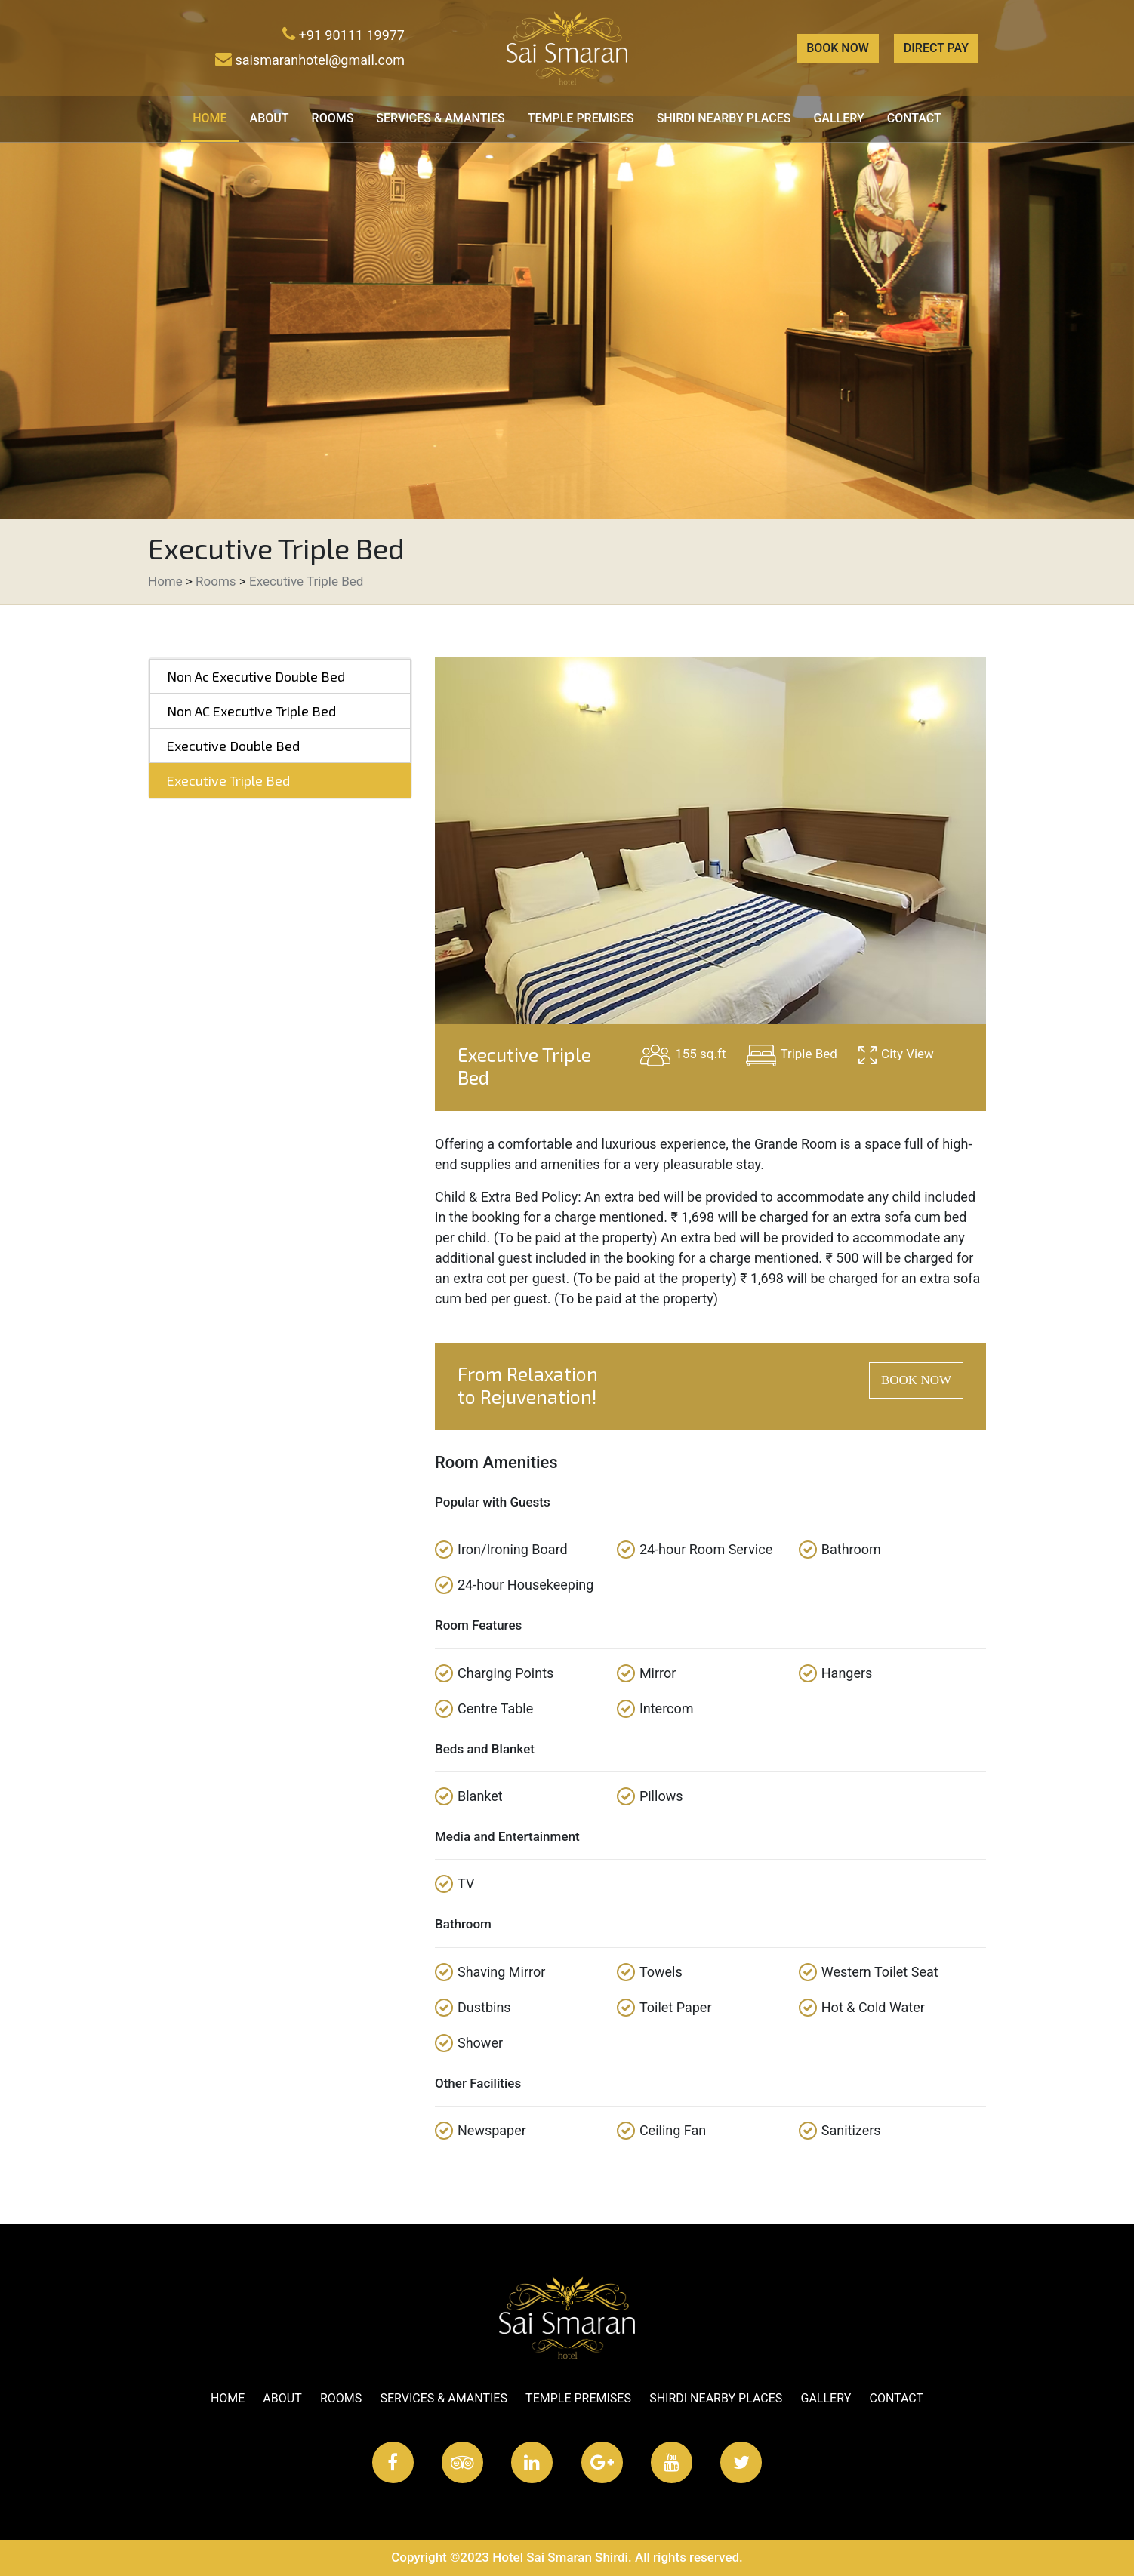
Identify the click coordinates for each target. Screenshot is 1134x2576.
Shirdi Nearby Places (724, 118)
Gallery (838, 118)
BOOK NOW (916, 1380)
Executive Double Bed (233, 745)
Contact (914, 118)
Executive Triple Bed (306, 581)
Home (215, 117)
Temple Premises (581, 118)
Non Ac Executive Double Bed (256, 676)
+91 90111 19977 (343, 35)
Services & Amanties (440, 118)
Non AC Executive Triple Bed (251, 711)
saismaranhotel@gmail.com (310, 60)
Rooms (333, 118)
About (269, 118)
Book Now (837, 48)
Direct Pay (936, 48)
